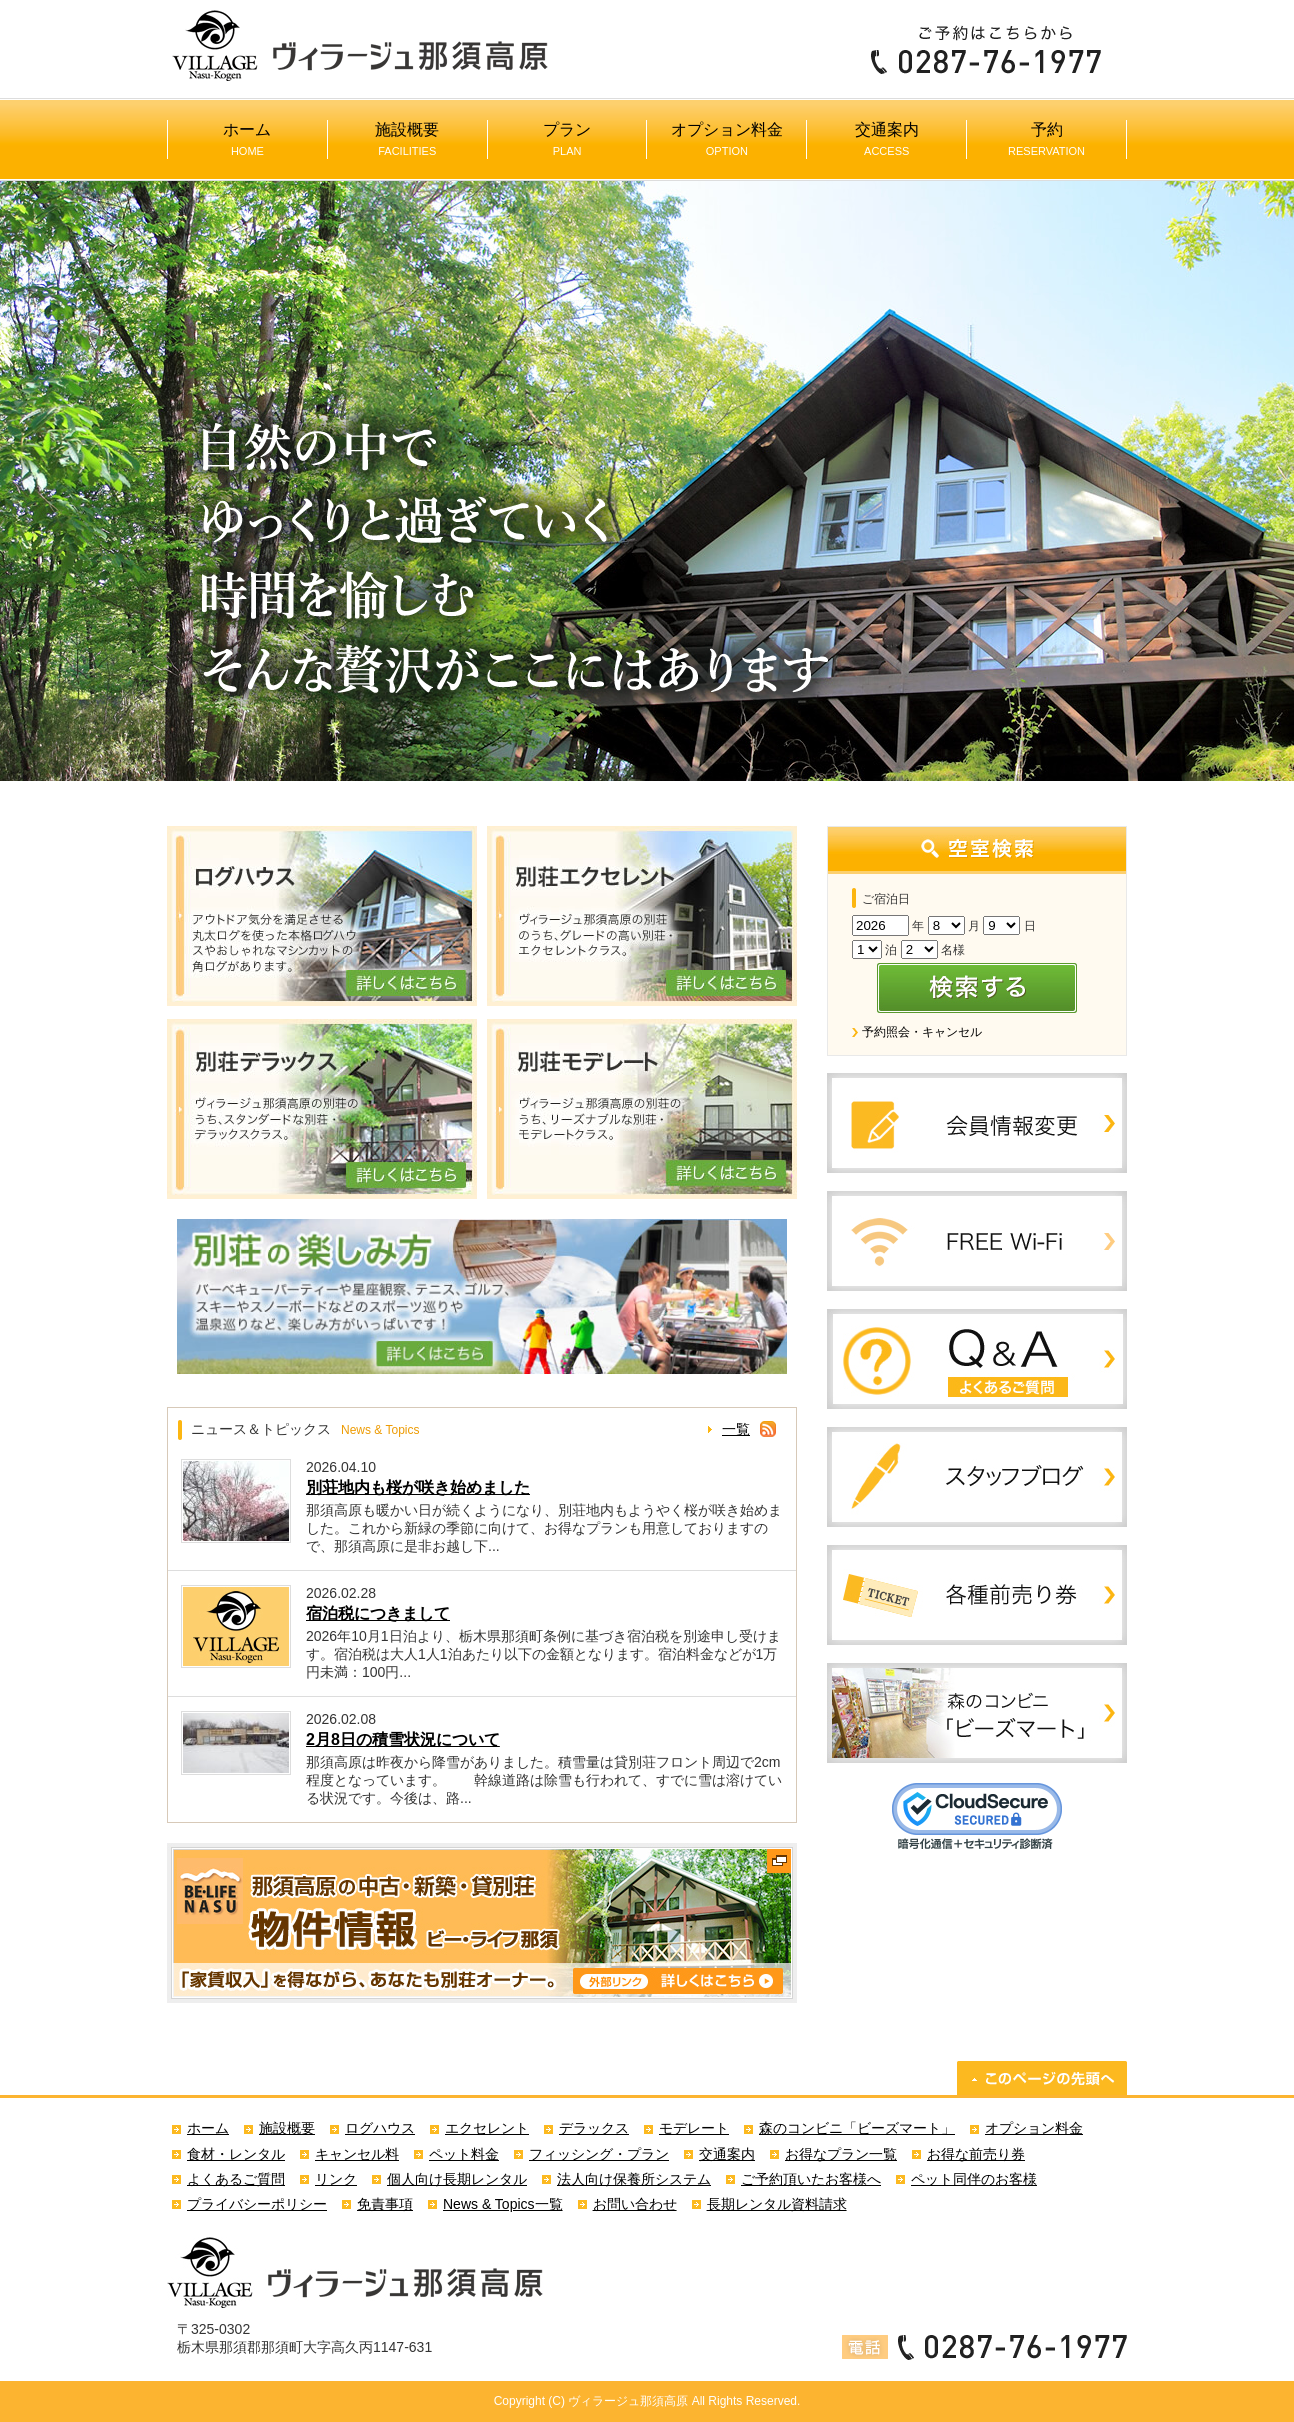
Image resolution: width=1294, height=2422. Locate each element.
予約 (1046, 139)
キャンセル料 (357, 2154)
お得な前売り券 (976, 2154)
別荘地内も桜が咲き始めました (418, 1487)
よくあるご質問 (236, 2179)
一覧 (736, 1429)
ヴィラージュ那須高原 (628, 2401)
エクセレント (487, 2128)
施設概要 (407, 139)
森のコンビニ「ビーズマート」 (857, 2128)
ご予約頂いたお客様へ (811, 2179)
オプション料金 (727, 139)
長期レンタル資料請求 (777, 2204)
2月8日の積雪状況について (403, 1739)
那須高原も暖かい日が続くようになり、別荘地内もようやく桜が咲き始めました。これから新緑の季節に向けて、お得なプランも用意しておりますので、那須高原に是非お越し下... (544, 1528)
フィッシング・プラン (599, 2154)
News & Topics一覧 (503, 2204)
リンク (336, 2179)
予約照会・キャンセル (922, 1032)
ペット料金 (464, 2154)
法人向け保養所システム (634, 2179)
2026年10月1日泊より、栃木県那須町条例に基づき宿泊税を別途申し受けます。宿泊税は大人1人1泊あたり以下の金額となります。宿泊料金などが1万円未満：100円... (543, 1654)
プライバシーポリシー (257, 2204)
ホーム (247, 139)
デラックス (594, 2128)
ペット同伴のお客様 (974, 2179)
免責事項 (385, 2204)
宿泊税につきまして (378, 1613)
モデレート (694, 2128)
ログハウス (380, 2128)
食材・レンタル (236, 2154)
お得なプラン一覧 (841, 2154)
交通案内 (887, 139)
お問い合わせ (635, 2204)
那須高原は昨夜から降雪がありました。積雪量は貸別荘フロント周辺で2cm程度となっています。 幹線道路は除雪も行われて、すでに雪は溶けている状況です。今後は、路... (544, 1780)
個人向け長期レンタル (457, 2179)
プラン (567, 139)
